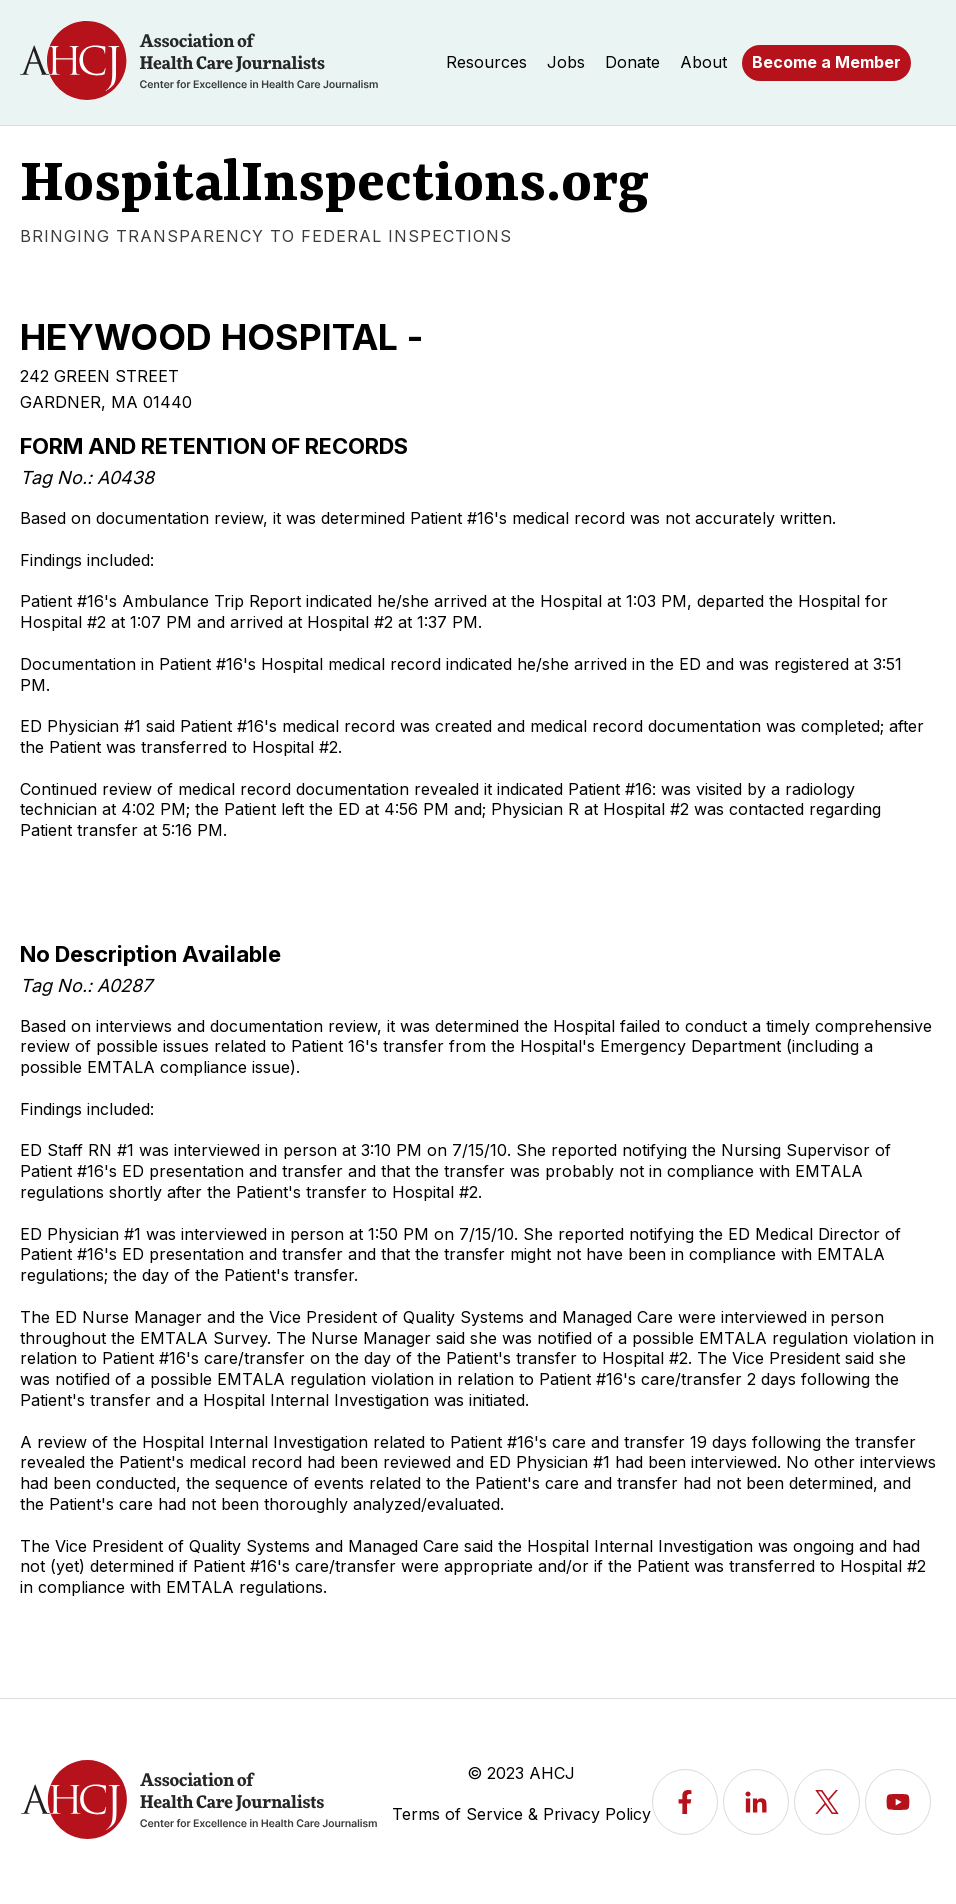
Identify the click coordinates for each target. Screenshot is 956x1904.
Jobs (566, 62)
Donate (632, 62)
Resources (486, 62)
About (703, 62)
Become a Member (826, 62)
